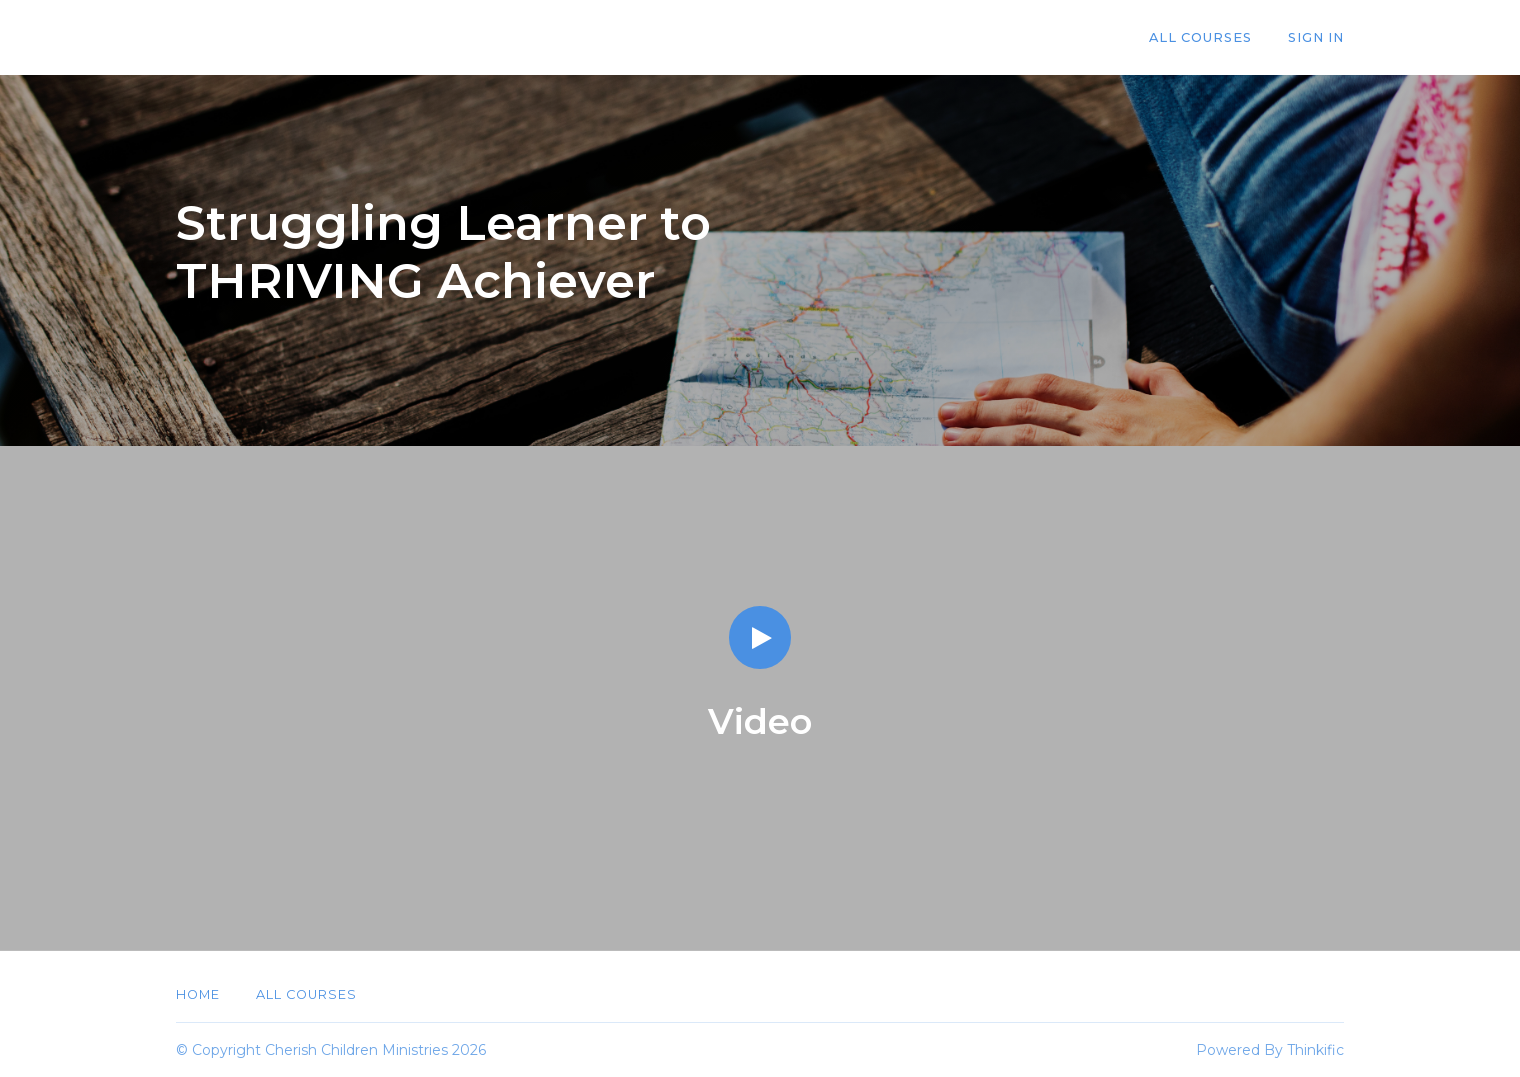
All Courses (1200, 37)
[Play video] (760, 637)
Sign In (1316, 37)
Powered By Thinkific (1270, 1050)
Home (198, 994)
